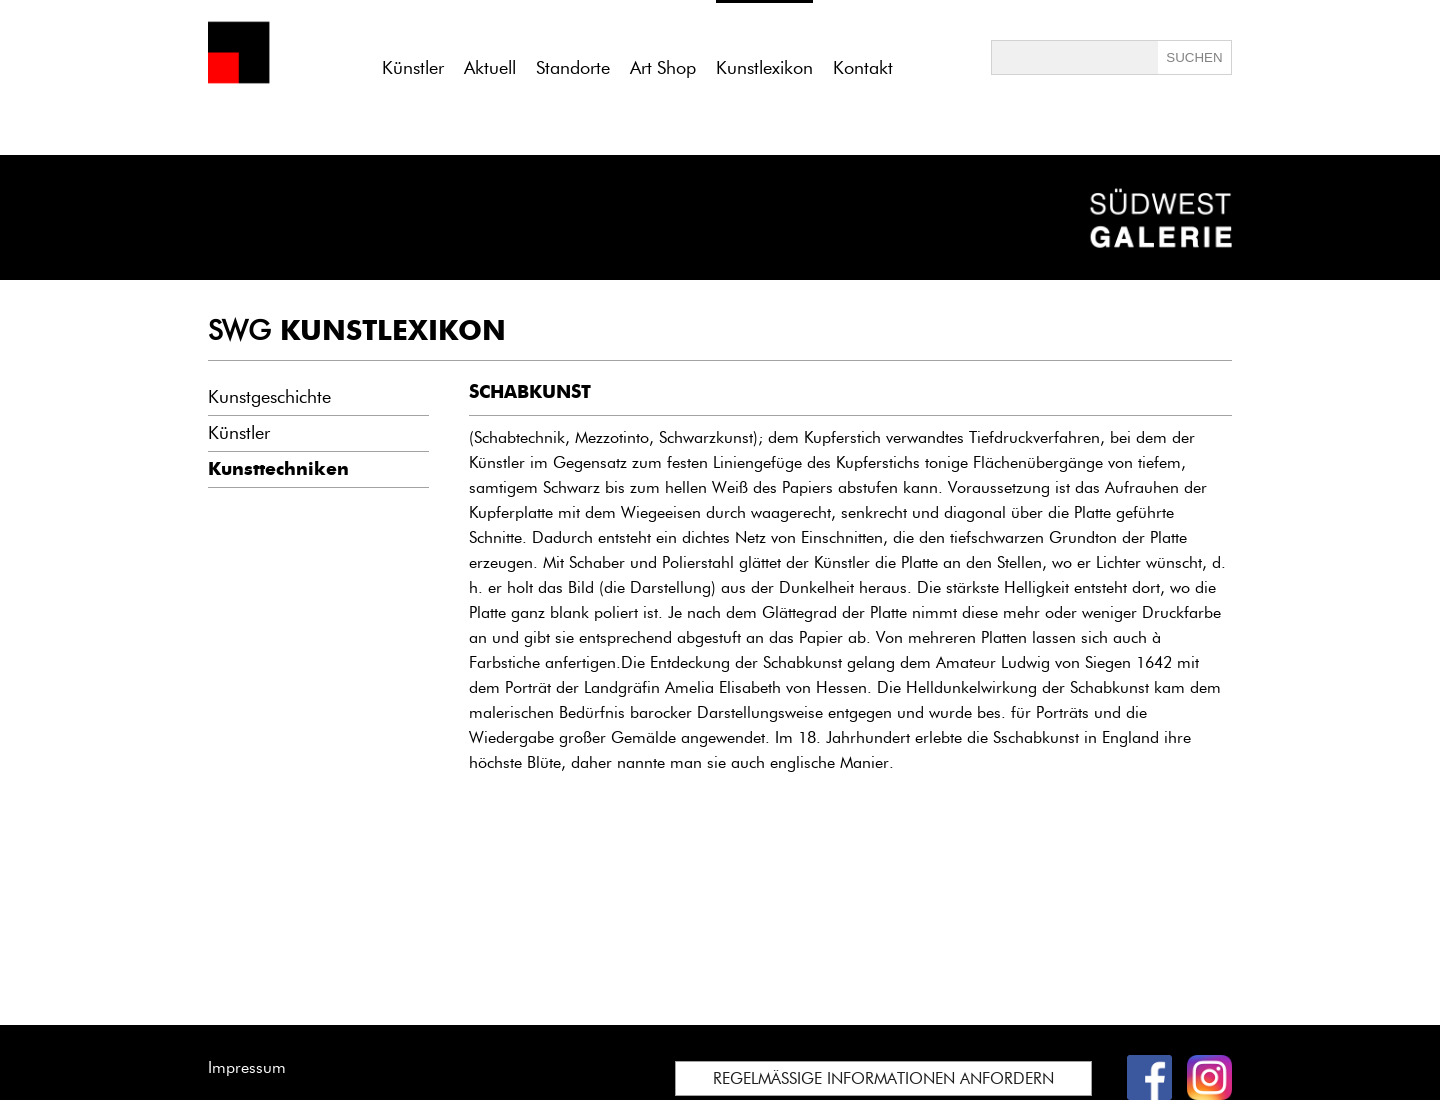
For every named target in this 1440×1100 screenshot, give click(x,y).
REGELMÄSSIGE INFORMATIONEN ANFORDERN (883, 1078)
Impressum (247, 1067)
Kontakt (863, 68)
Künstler (413, 68)
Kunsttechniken (278, 469)
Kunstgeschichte (269, 397)
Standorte (573, 68)
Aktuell (490, 68)
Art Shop (663, 68)
